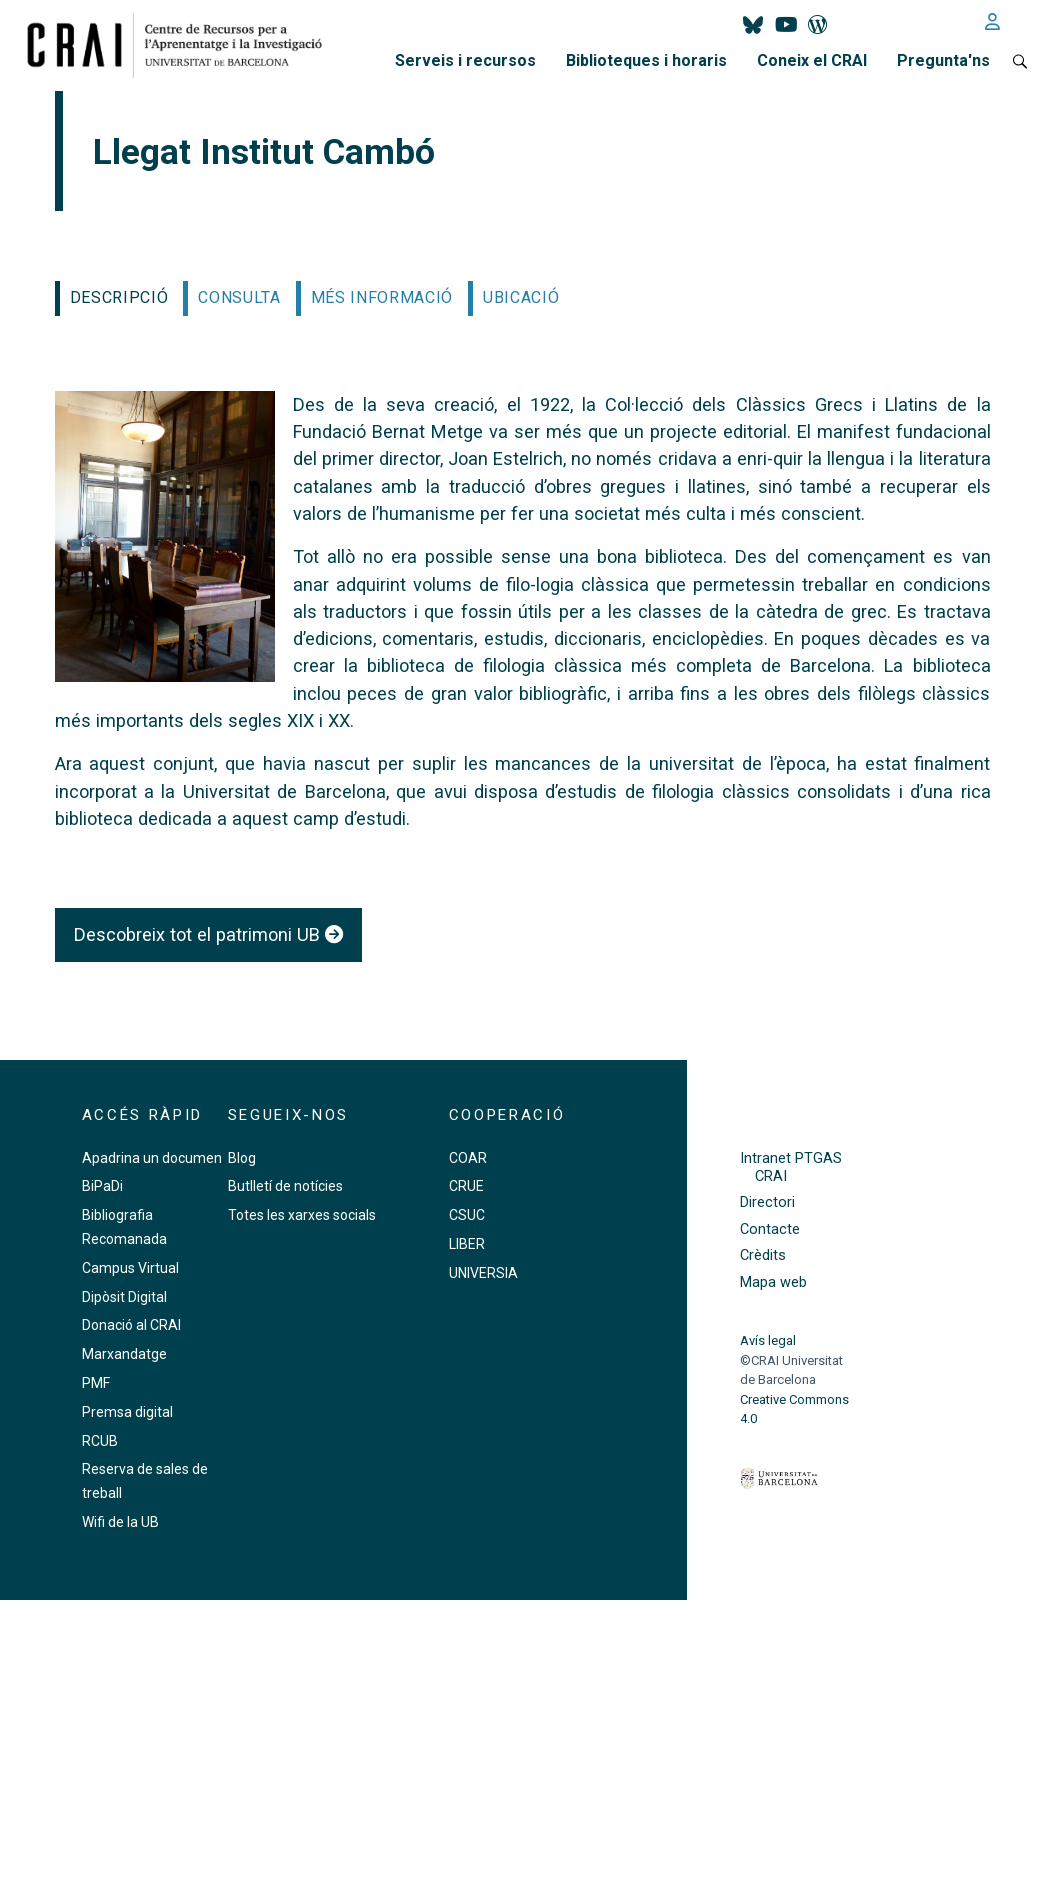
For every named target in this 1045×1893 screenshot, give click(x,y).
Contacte (770, 1229)
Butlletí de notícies (285, 1186)
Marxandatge (124, 1354)
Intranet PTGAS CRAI (791, 1167)
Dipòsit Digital (124, 1297)
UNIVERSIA (483, 1273)
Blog (242, 1158)
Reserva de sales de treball (145, 1481)
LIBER (467, 1244)
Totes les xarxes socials (302, 1215)
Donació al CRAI (131, 1325)
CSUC (467, 1215)
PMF (96, 1383)
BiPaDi (102, 1186)
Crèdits (763, 1255)
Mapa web (773, 1282)
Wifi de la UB (120, 1522)
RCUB (100, 1441)
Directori (767, 1202)
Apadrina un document (154, 1158)
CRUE (466, 1186)
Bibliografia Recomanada (124, 1227)
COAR (468, 1158)
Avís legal (768, 1340)
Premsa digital (127, 1412)
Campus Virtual (130, 1268)
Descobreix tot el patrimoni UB (208, 934)
